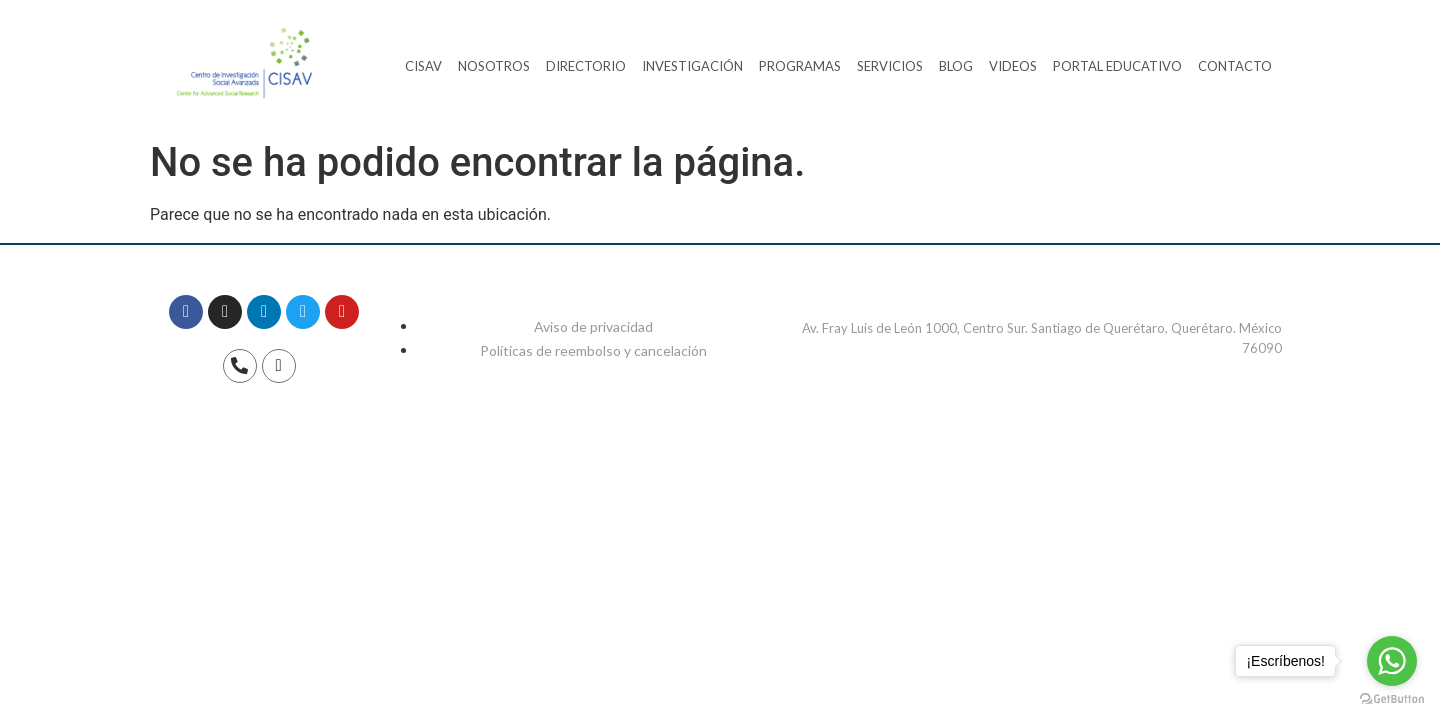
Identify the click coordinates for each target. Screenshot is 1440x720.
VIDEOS (1013, 66)
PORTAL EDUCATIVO (1117, 66)
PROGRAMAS (800, 66)
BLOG (956, 66)
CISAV (423, 66)
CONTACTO (1235, 66)
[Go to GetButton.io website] (1392, 699)
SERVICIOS (890, 66)
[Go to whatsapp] (1392, 661)
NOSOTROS (494, 66)
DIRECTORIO (586, 66)
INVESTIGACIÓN (692, 66)
